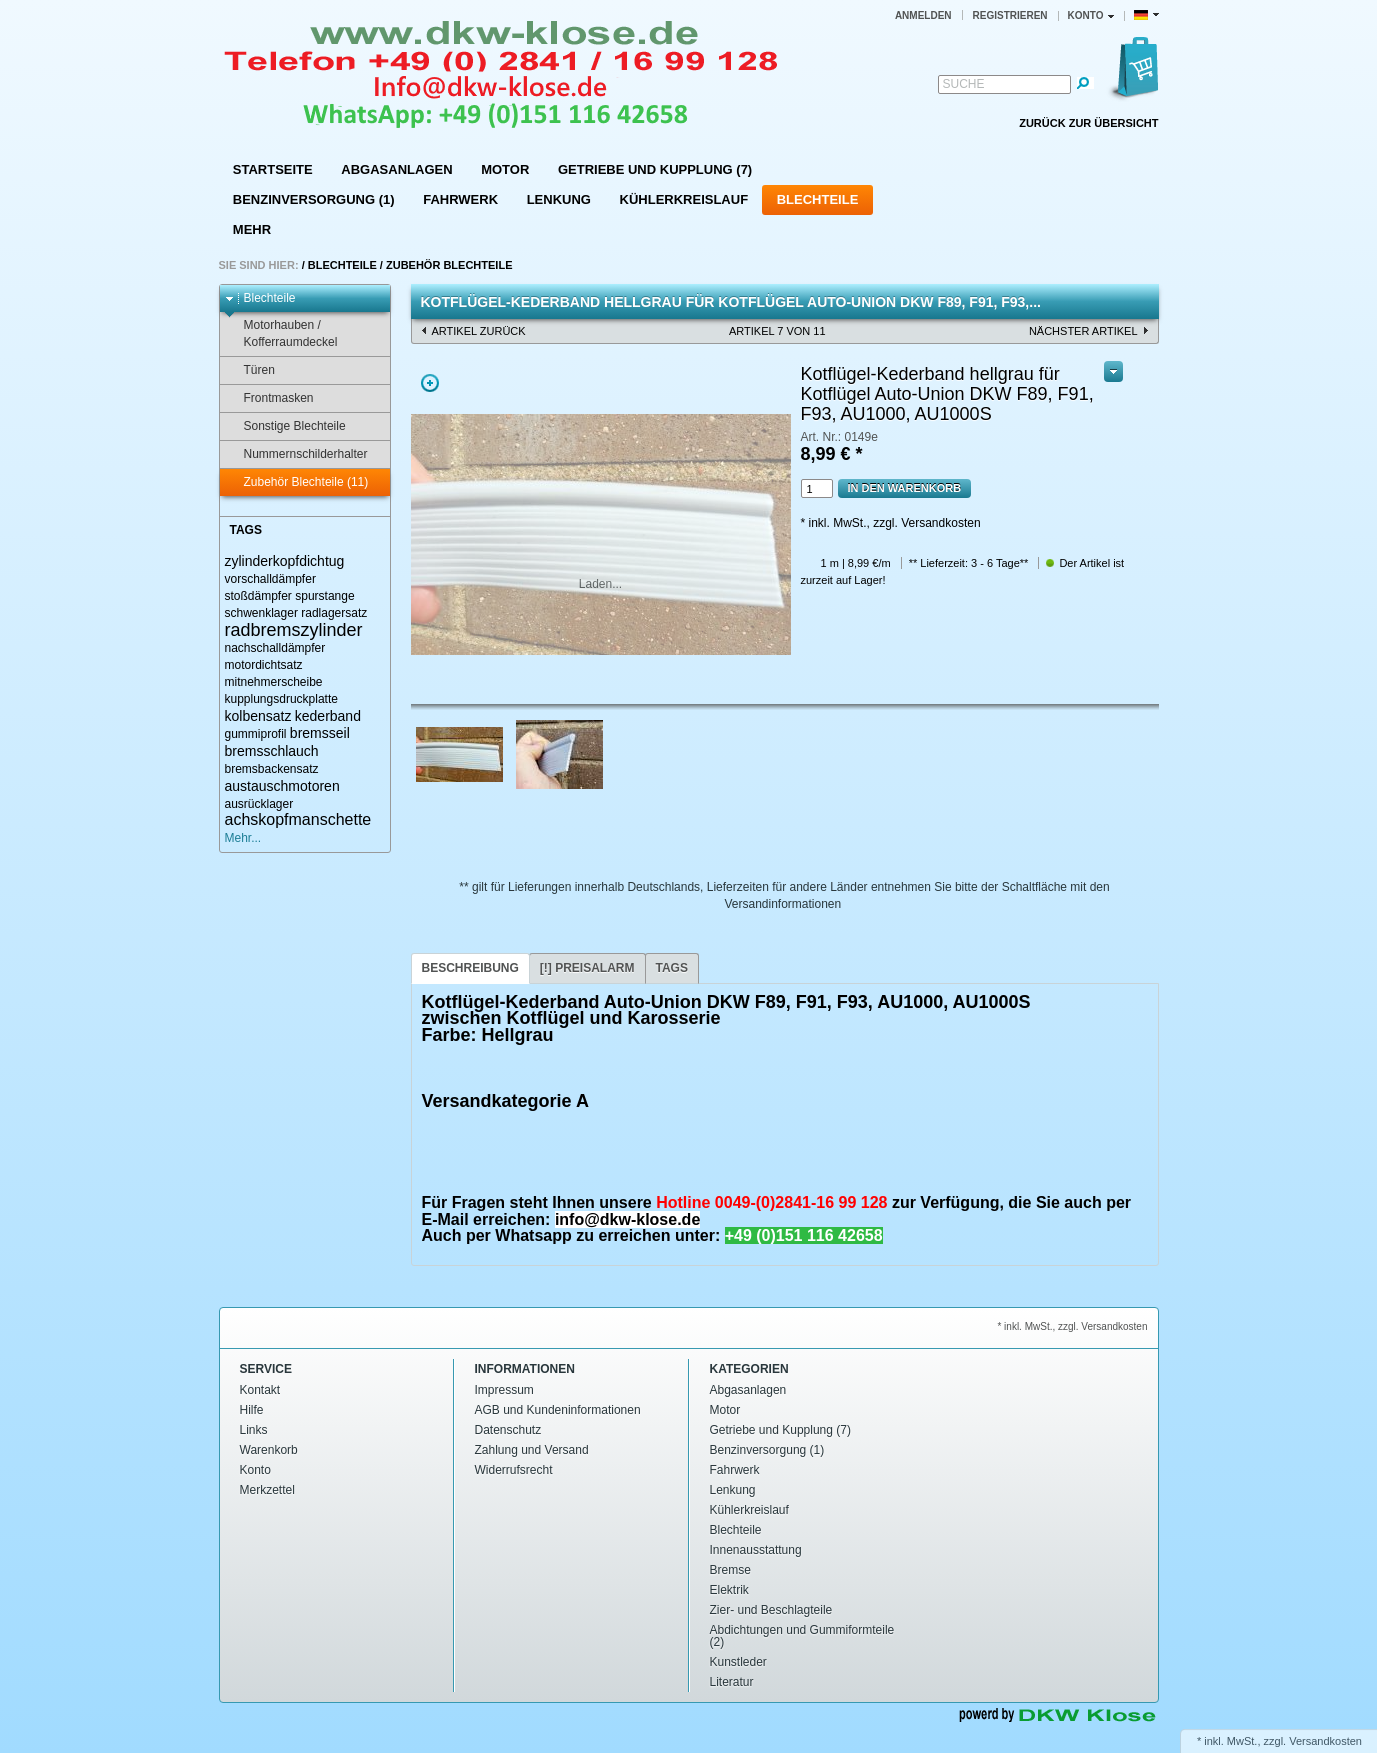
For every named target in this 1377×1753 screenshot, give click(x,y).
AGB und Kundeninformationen (558, 1410)
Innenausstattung (756, 1550)
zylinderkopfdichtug (285, 561)
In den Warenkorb (905, 488)
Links (254, 1430)
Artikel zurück (479, 331)
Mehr (252, 229)
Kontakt (260, 1390)
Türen (250, 370)
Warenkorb (269, 1450)
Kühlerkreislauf (684, 199)
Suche (964, 84)
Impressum (504, 1390)
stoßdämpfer (258, 596)
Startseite (273, 169)
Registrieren (1010, 15)
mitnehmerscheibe (274, 682)
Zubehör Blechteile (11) (297, 482)
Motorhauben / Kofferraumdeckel (281, 333)
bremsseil (320, 733)
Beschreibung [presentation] (470, 968)
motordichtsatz (264, 665)
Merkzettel (267, 1490)
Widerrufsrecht (514, 1470)
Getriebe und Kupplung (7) (655, 169)
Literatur (732, 1682)
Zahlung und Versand (532, 1450)
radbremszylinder (294, 630)
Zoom (430, 383)
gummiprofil (256, 734)
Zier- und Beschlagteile (771, 1610)
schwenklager (261, 613)
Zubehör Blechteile (449, 265)
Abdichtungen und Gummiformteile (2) (802, 1636)
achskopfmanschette (298, 819)
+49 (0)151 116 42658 (804, 1235)
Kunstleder (738, 1662)
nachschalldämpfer (275, 648)
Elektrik (729, 1590)
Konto (255, 1470)
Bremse (730, 1570)
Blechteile (818, 199)
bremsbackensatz (272, 769)
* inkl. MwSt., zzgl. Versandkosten (891, 523)
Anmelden (923, 15)
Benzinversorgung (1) (314, 199)
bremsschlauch (272, 751)
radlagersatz (334, 613)
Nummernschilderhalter (296, 454)
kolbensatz (258, 716)
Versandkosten (1325, 1741)
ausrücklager (259, 804)
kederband (328, 716)
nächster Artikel (1083, 331)
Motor (505, 169)
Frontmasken (269, 398)
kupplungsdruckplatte (281, 699)
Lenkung (559, 199)
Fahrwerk (460, 199)
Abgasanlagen (396, 169)
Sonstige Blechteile (285, 426)
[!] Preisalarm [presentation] (587, 968)
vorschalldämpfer (270, 579)
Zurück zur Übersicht (1088, 123)
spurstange (324, 596)
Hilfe (252, 1410)
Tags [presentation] (672, 968)
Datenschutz (508, 1430)
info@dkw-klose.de (627, 1219)
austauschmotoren (282, 786)
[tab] (470, 968)
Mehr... (243, 838)
